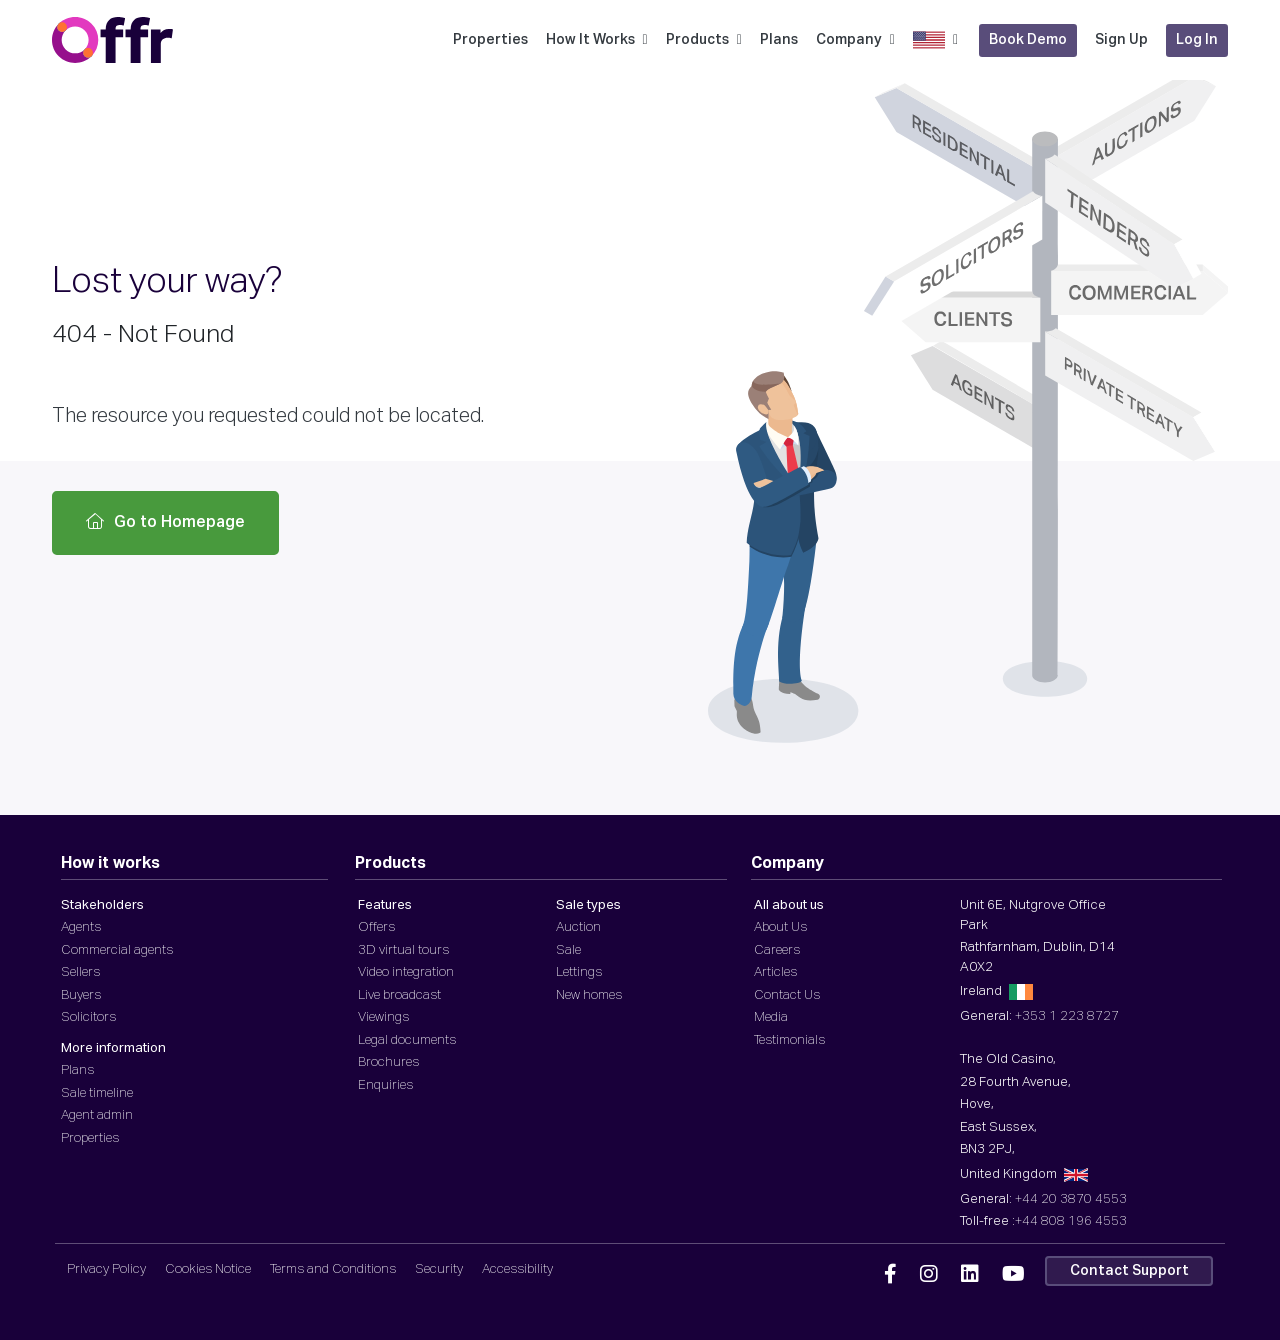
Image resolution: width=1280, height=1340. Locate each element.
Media (771, 1017)
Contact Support (1129, 1271)
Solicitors (88, 1017)
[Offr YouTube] (1013, 1275)
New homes (589, 995)
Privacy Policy (106, 1269)
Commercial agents (117, 950)
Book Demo (1028, 40)
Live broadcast (399, 995)
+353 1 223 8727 (1067, 1016)
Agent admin (97, 1115)
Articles (775, 972)
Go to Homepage (165, 522)
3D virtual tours (403, 950)
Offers (376, 927)
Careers (777, 950)
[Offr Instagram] (929, 1275)
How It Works (597, 40)
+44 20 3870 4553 (1071, 1199)
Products (704, 40)
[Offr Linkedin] (970, 1275)
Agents (81, 927)
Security (439, 1269)
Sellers (80, 972)
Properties (490, 40)
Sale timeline (97, 1093)
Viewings (383, 1017)
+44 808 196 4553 (1071, 1221)
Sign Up (1121, 40)
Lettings (579, 972)
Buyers (81, 995)
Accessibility (517, 1269)
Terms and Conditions (333, 1269)
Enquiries (385, 1085)
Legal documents (407, 1040)
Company (855, 40)
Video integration (406, 972)
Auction (578, 927)
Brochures (388, 1062)
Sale (568, 950)
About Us (780, 927)
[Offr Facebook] (890, 1275)
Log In (1197, 40)
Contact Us (787, 995)
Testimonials (789, 1040)
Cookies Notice (208, 1269)
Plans (779, 40)
